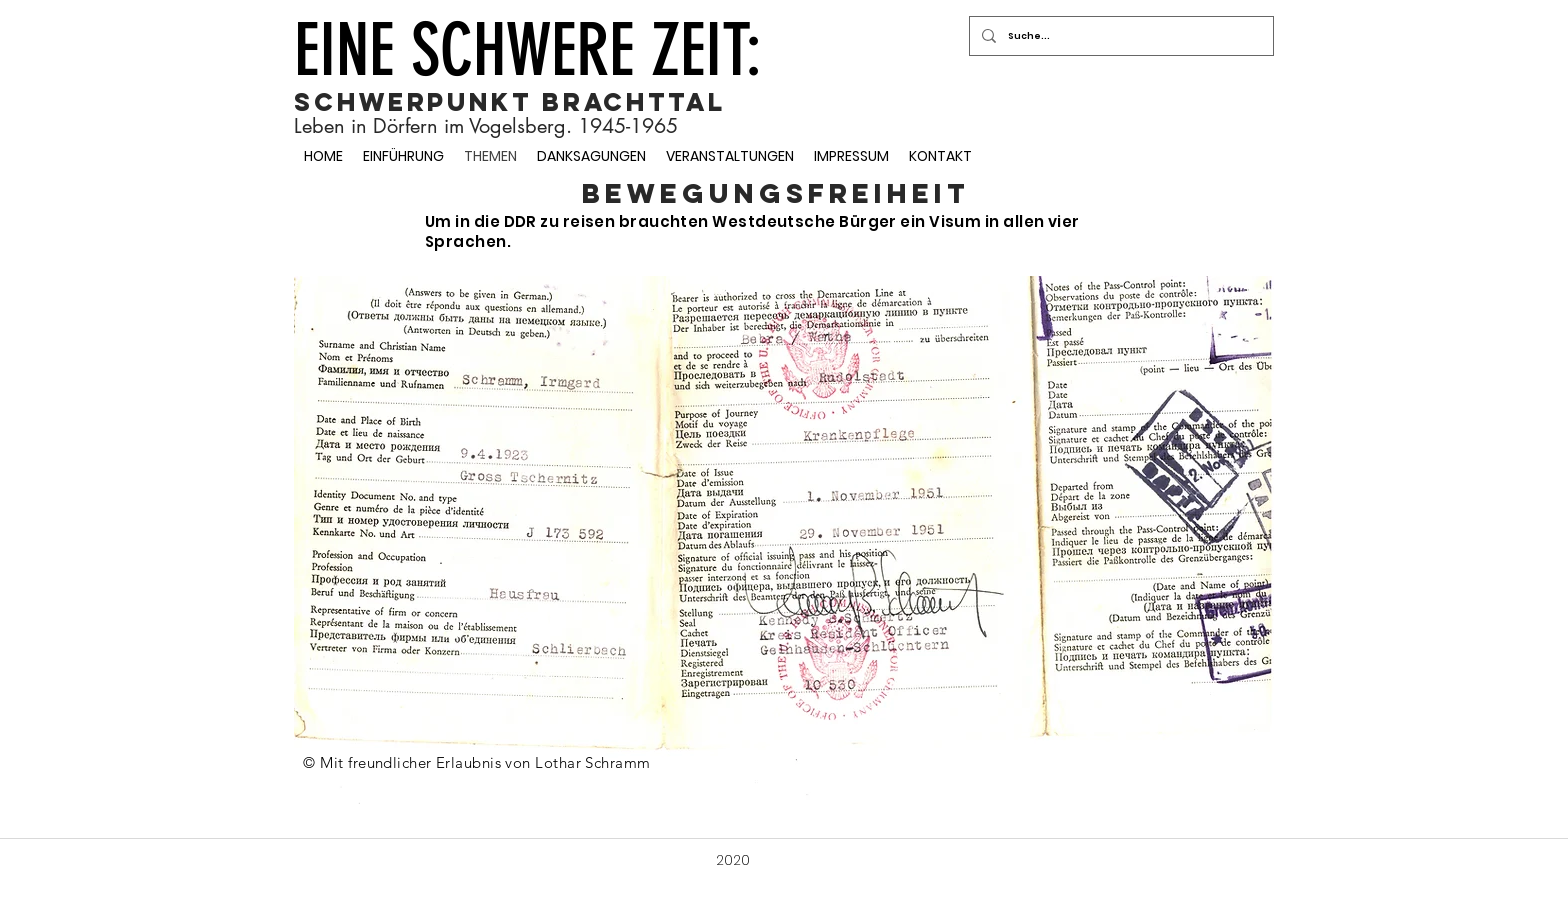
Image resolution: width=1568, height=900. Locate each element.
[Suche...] (1119, 36)
